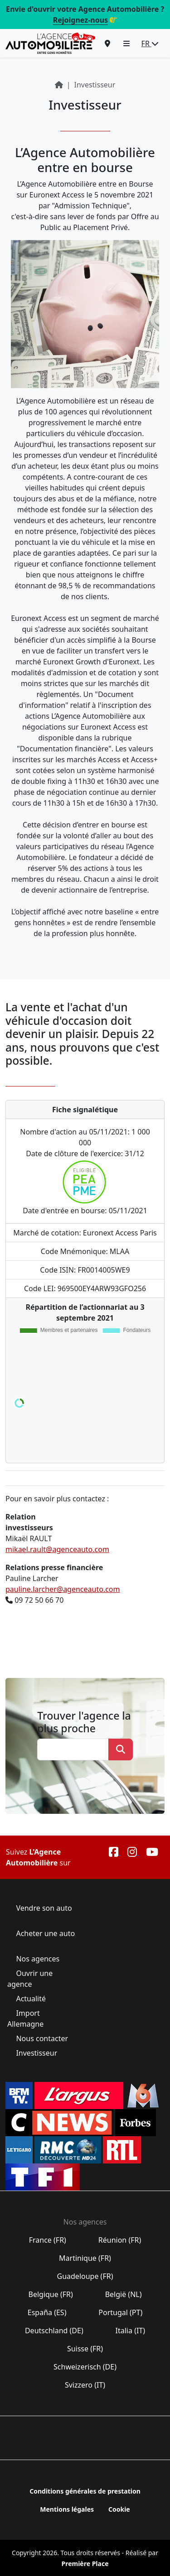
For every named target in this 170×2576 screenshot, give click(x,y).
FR (150, 43)
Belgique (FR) (50, 2294)
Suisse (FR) (85, 2349)
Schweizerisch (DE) (85, 2367)
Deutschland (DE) (54, 2331)
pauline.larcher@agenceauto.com (62, 1589)
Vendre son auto (43, 1908)
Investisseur (36, 2053)
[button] (126, 43)
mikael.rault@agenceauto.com (57, 1549)
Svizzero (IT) (85, 2385)
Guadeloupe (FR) (85, 2276)
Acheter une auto (44, 1933)
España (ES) (47, 2312)
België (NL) (123, 2294)
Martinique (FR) (85, 2258)
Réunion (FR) (120, 2240)
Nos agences (37, 1959)
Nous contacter (42, 2038)
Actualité (31, 1999)
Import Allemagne (26, 2018)
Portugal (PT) (120, 2312)
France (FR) (47, 2240)
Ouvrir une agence (30, 1978)
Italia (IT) (130, 2331)
